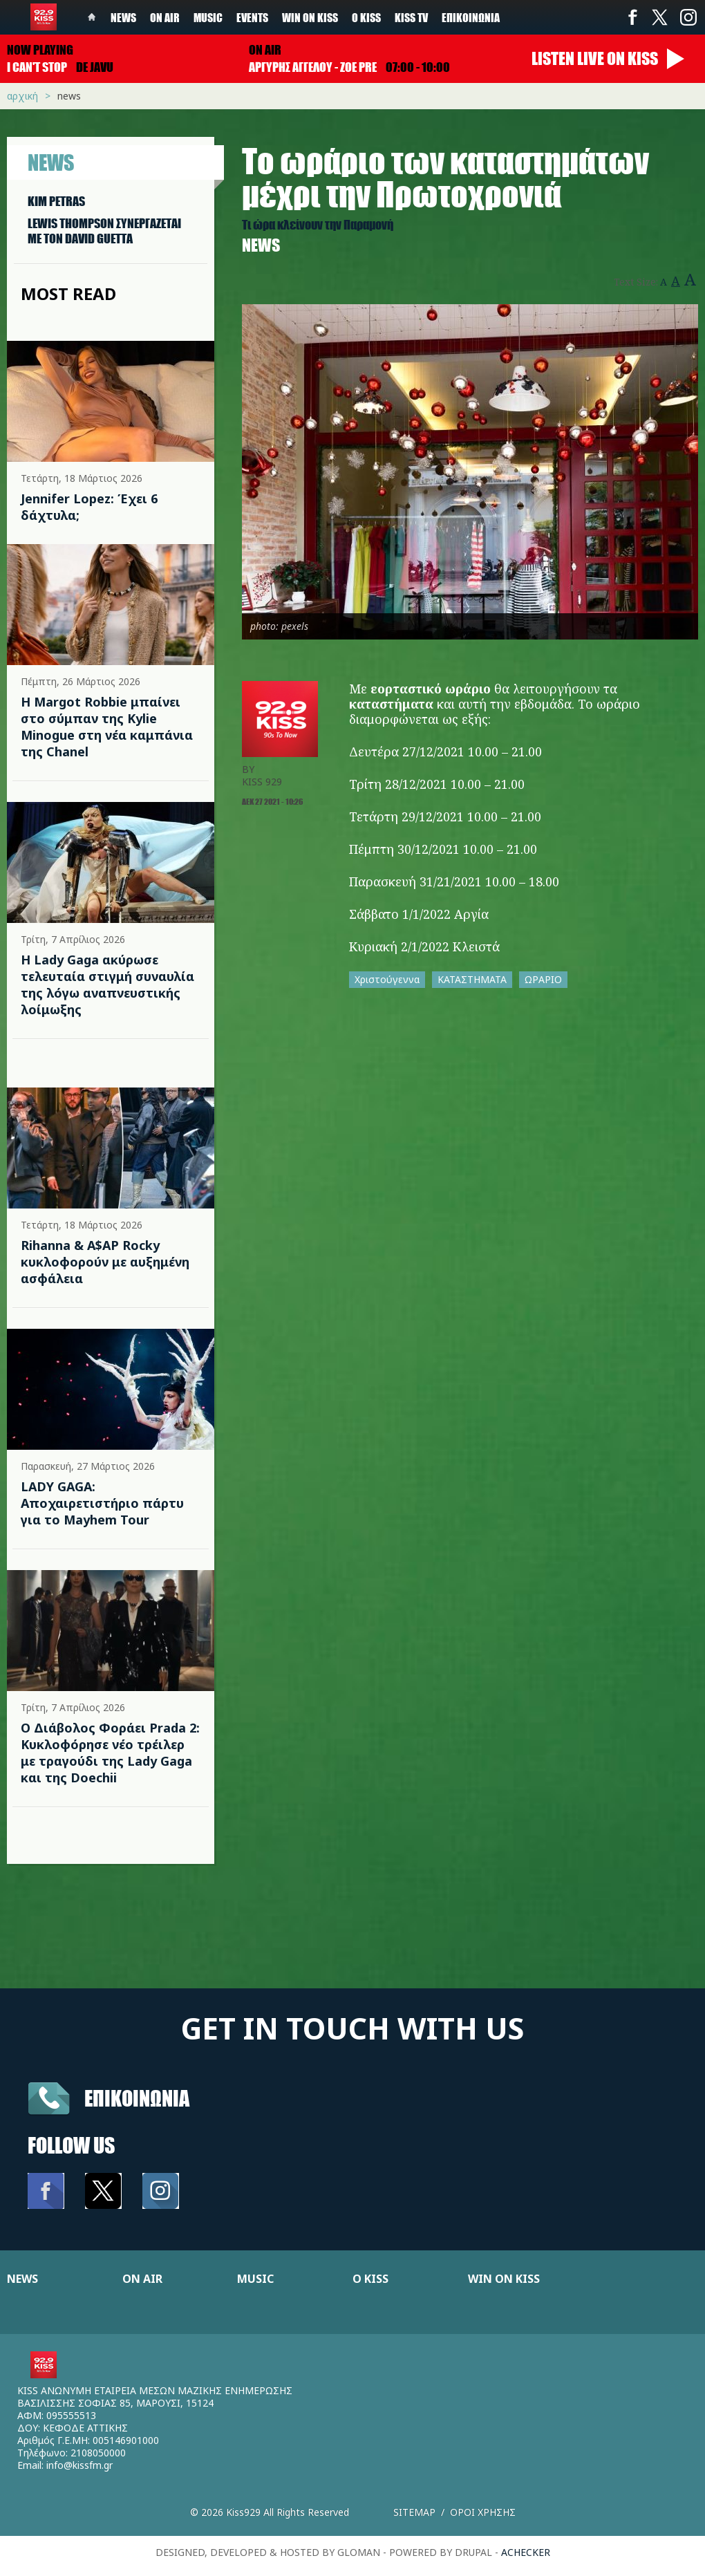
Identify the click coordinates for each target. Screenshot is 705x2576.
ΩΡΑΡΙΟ (543, 979)
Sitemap (414, 2512)
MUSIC (255, 2278)
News (123, 17)
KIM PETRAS (56, 201)
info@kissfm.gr (79, 2465)
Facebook (632, 17)
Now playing (40, 49)
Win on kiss (310, 17)
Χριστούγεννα (387, 979)
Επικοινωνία (471, 17)
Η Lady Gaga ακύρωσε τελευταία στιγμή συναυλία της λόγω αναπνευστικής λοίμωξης (107, 984)
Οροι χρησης (483, 2512)
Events (252, 17)
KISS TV (411, 17)
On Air (165, 17)
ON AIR (142, 2278)
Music (208, 17)
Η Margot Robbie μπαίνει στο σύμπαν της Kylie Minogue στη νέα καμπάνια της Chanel (107, 726)
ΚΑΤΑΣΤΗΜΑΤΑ (472, 979)
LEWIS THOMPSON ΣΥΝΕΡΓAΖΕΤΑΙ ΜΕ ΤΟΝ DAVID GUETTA (104, 231)
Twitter (660, 17)
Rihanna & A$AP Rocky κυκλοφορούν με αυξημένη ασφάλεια (105, 1262)
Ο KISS (370, 2278)
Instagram (687, 17)
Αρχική (22, 95)
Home (92, 17)
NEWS (22, 2278)
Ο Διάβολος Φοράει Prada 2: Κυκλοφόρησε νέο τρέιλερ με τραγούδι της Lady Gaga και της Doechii (110, 1752)
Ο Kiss (366, 17)
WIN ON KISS (504, 2278)
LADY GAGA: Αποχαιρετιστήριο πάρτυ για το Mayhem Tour (102, 1503)
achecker (525, 2552)
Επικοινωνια (136, 2098)
